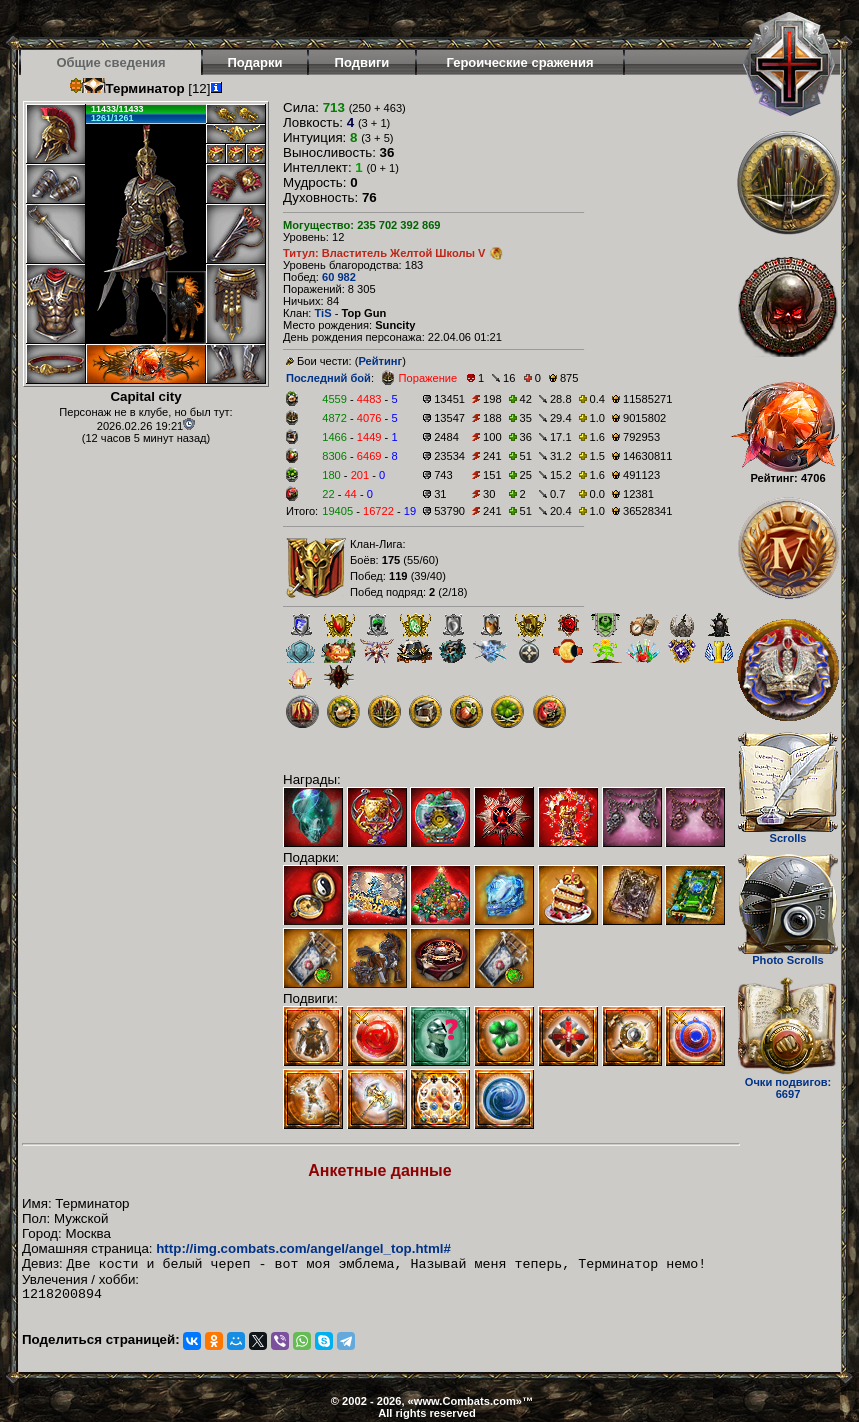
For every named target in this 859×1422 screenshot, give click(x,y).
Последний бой (328, 378)
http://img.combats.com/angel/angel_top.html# (303, 1248)
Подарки (254, 62)
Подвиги (362, 62)
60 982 (339, 277)
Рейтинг (380, 361)
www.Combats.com (465, 1401)
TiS (322, 313)
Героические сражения (519, 62)
